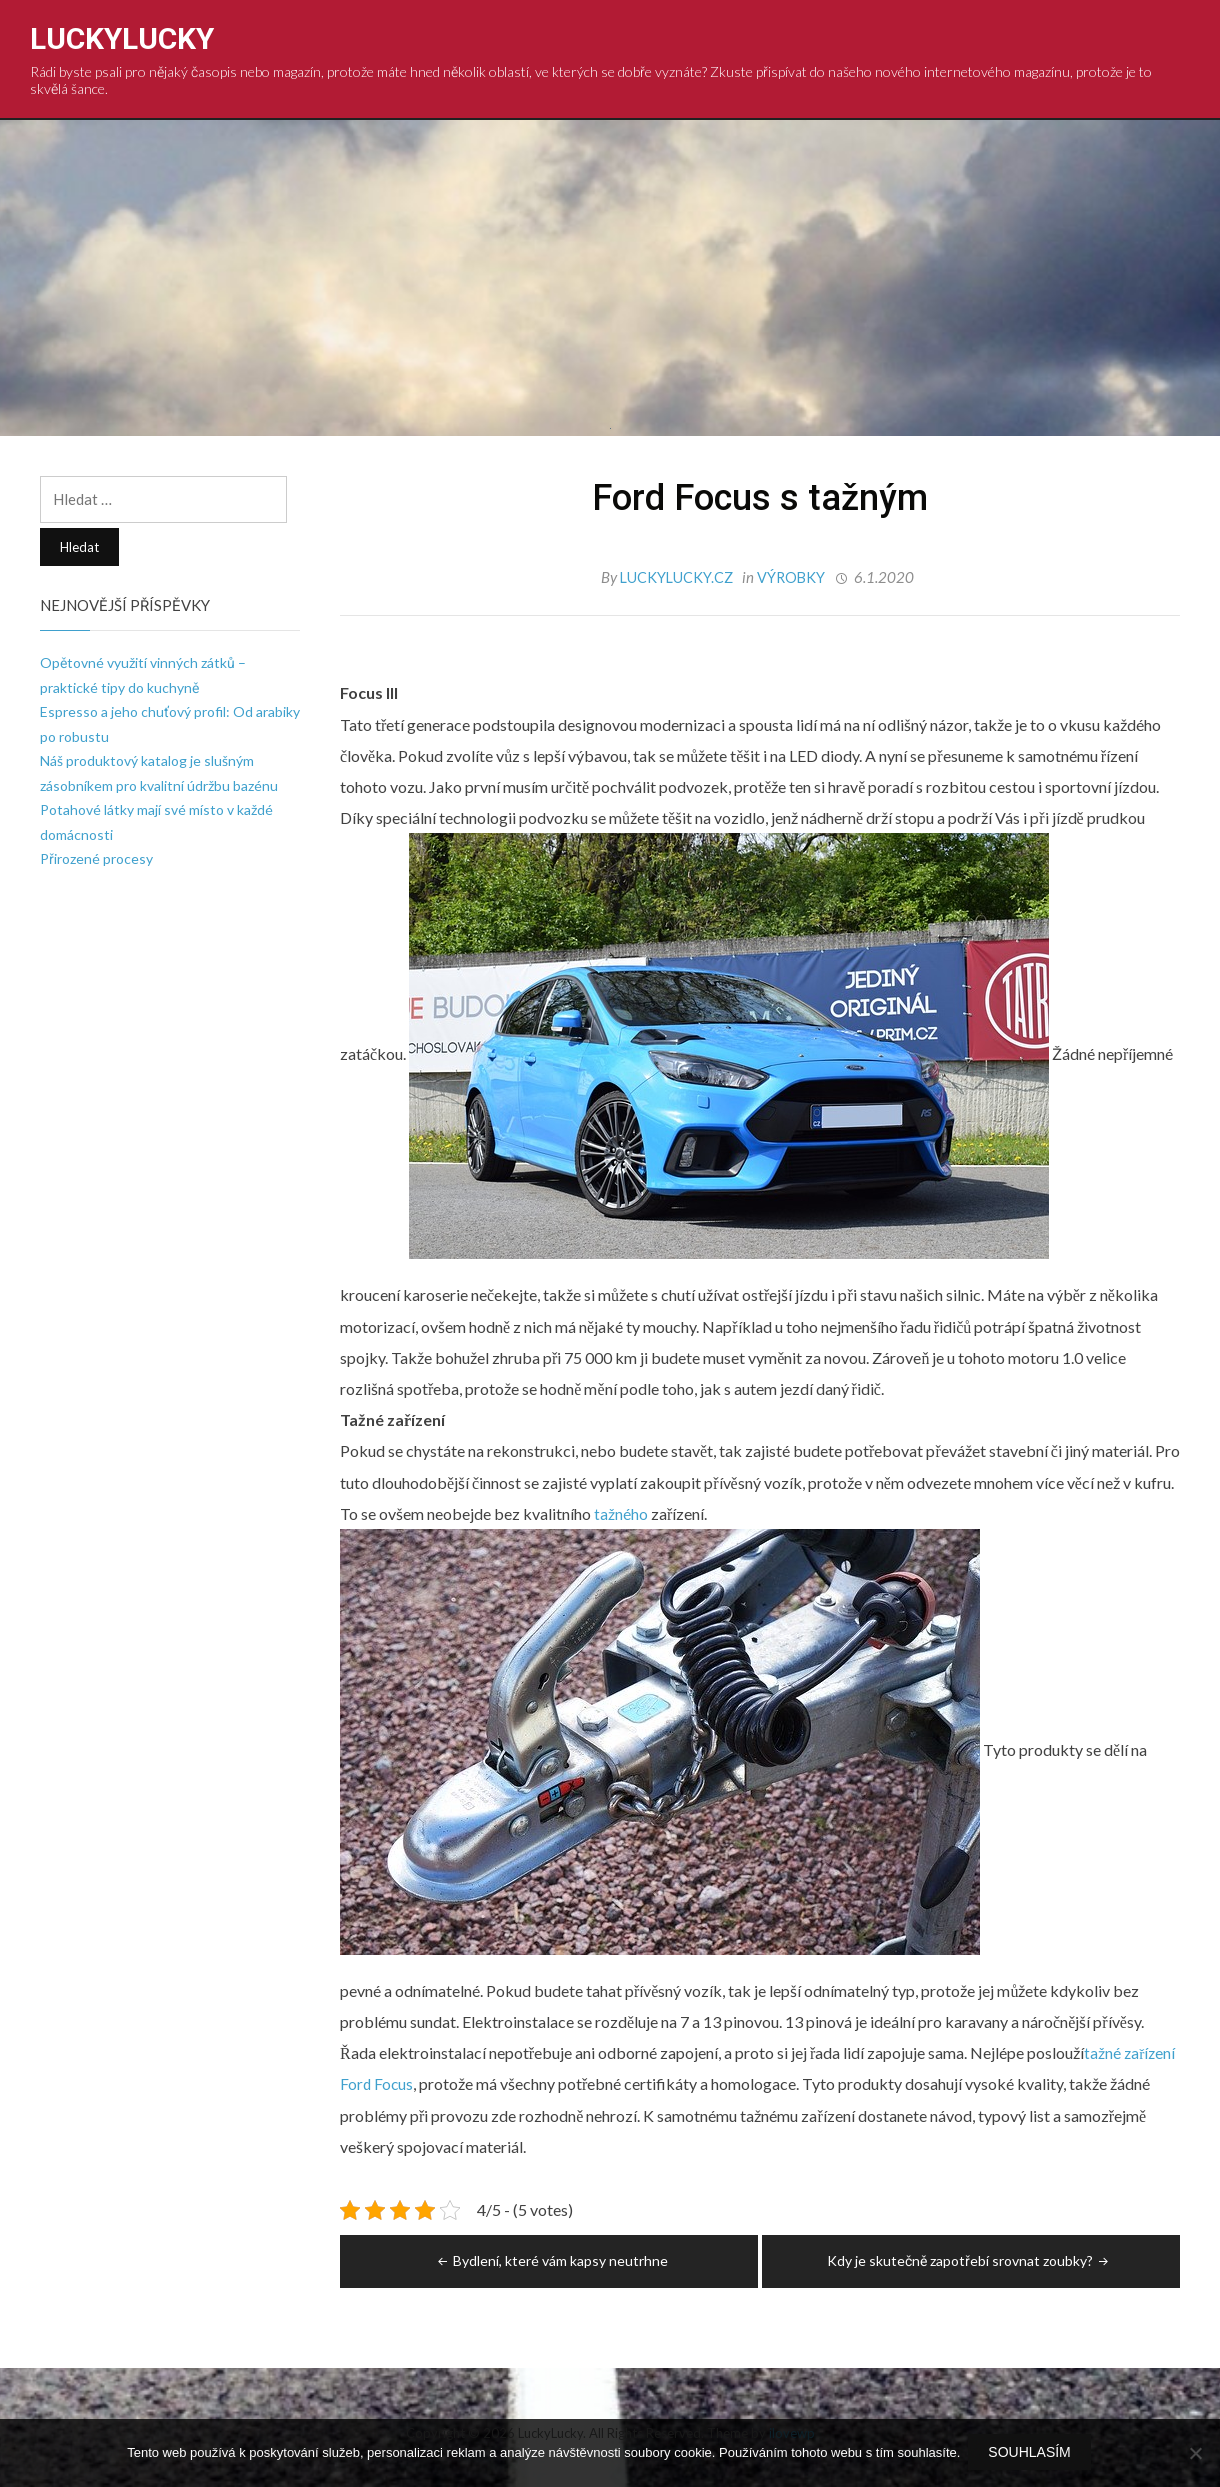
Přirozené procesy (96, 858)
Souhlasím (1031, 2454)
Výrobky (792, 577)
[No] (1195, 2454)
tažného (619, 1512)
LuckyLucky (122, 38)
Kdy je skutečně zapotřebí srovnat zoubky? (969, 2259)
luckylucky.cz (676, 577)
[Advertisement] (610, 270)
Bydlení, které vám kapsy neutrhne (551, 2259)
